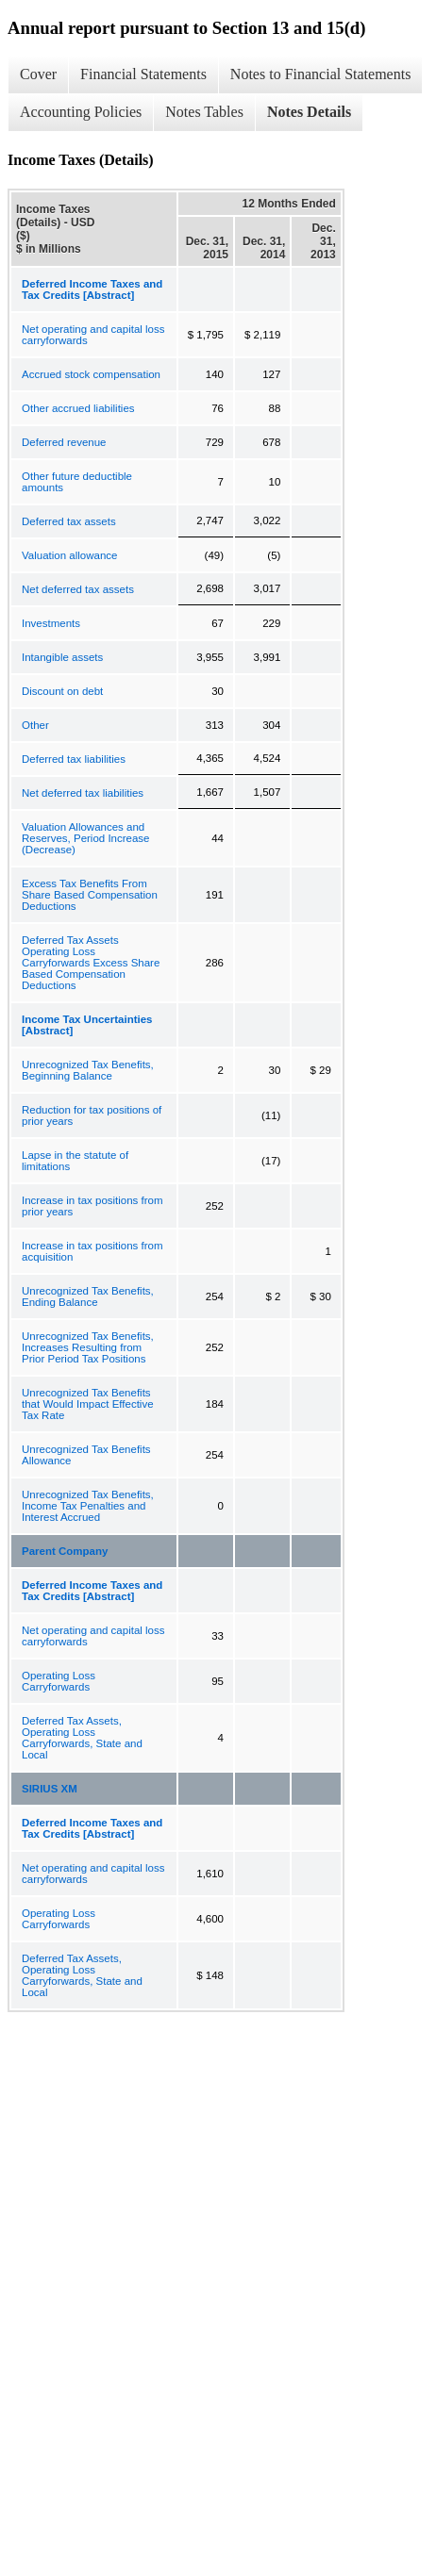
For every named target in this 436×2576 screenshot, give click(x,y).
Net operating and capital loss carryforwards (93, 334)
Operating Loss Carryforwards (58, 1681)
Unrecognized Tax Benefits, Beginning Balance (88, 1070)
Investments (51, 623)
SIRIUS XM (49, 1788)
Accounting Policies (81, 112)
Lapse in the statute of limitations (75, 1160)
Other (35, 725)
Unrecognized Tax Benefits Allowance (86, 1455)
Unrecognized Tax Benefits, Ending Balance (88, 1296)
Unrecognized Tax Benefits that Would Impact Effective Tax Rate (88, 1404)
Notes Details (309, 112)
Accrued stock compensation (91, 374)
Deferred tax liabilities (74, 759)
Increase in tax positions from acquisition (92, 1251)
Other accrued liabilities (78, 408)
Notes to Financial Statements (320, 74)
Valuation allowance (69, 555)
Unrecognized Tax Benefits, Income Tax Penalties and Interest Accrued (88, 1506)
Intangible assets (62, 657)
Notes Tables (204, 112)
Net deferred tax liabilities (82, 793)
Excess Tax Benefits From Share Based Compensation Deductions (90, 895)
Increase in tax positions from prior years (92, 1206)
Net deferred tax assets (78, 589)
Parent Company (65, 1551)
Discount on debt (62, 691)
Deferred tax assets (69, 521)
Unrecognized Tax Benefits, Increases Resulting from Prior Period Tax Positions (88, 1347)
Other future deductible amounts (77, 482)
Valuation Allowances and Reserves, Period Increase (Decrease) (86, 838)
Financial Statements (143, 74)
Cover (38, 74)
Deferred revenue (64, 442)
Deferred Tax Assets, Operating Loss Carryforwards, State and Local (82, 1737)
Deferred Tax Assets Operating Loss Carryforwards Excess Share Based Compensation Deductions (90, 962)
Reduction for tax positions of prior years (91, 1115)
